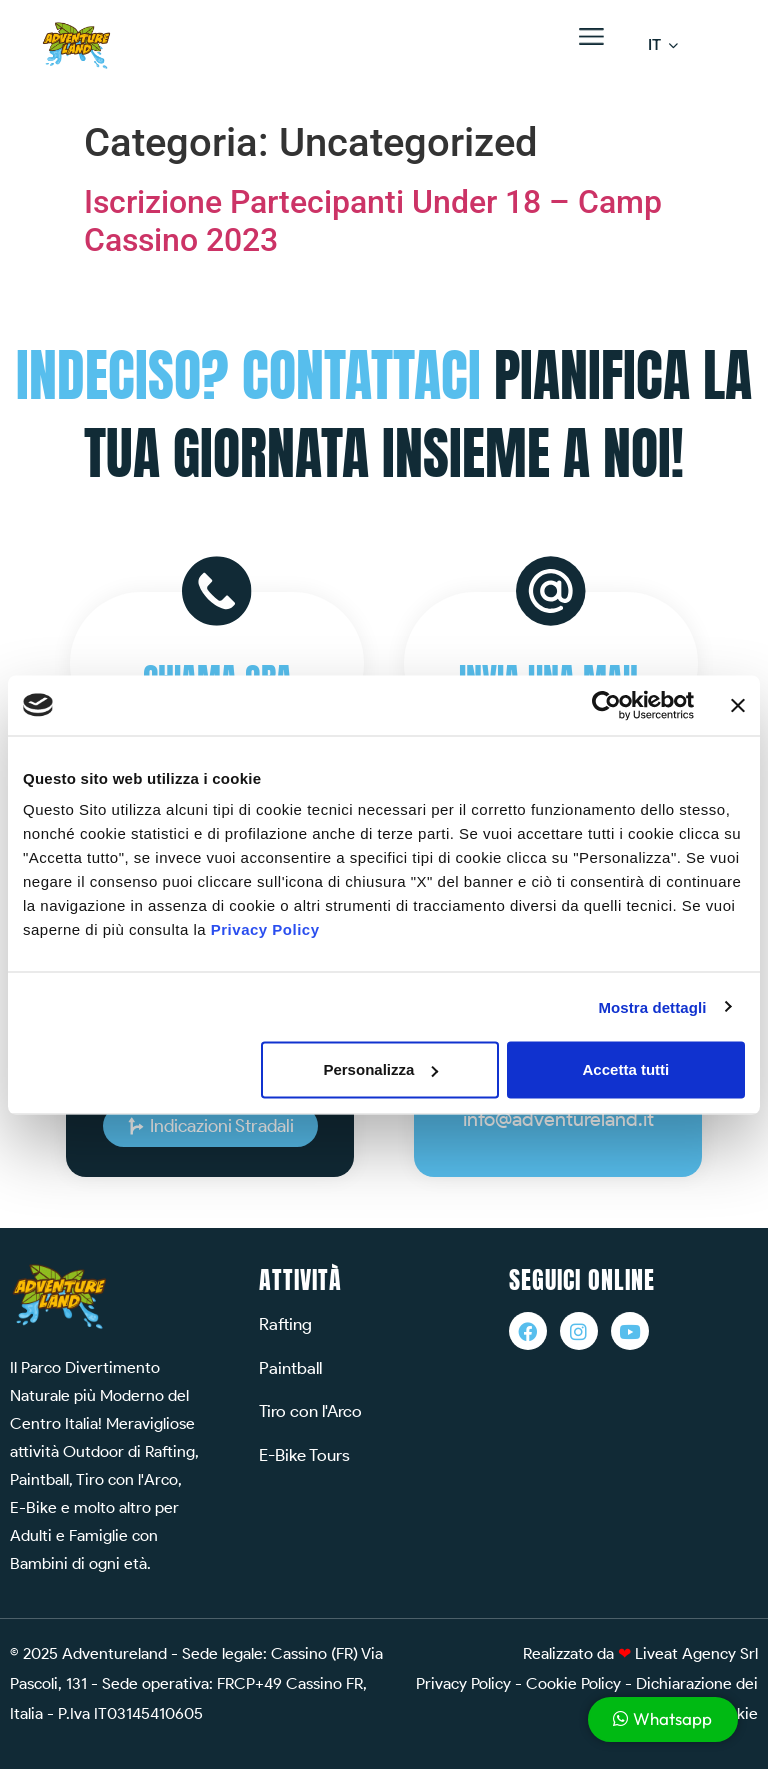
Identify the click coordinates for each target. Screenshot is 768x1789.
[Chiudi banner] (738, 705)
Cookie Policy (573, 1683)
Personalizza (380, 1069)
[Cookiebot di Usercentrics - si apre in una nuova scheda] (606, 705)
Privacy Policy (265, 929)
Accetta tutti (626, 1069)
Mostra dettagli (652, 1006)
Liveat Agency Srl (696, 1653)
